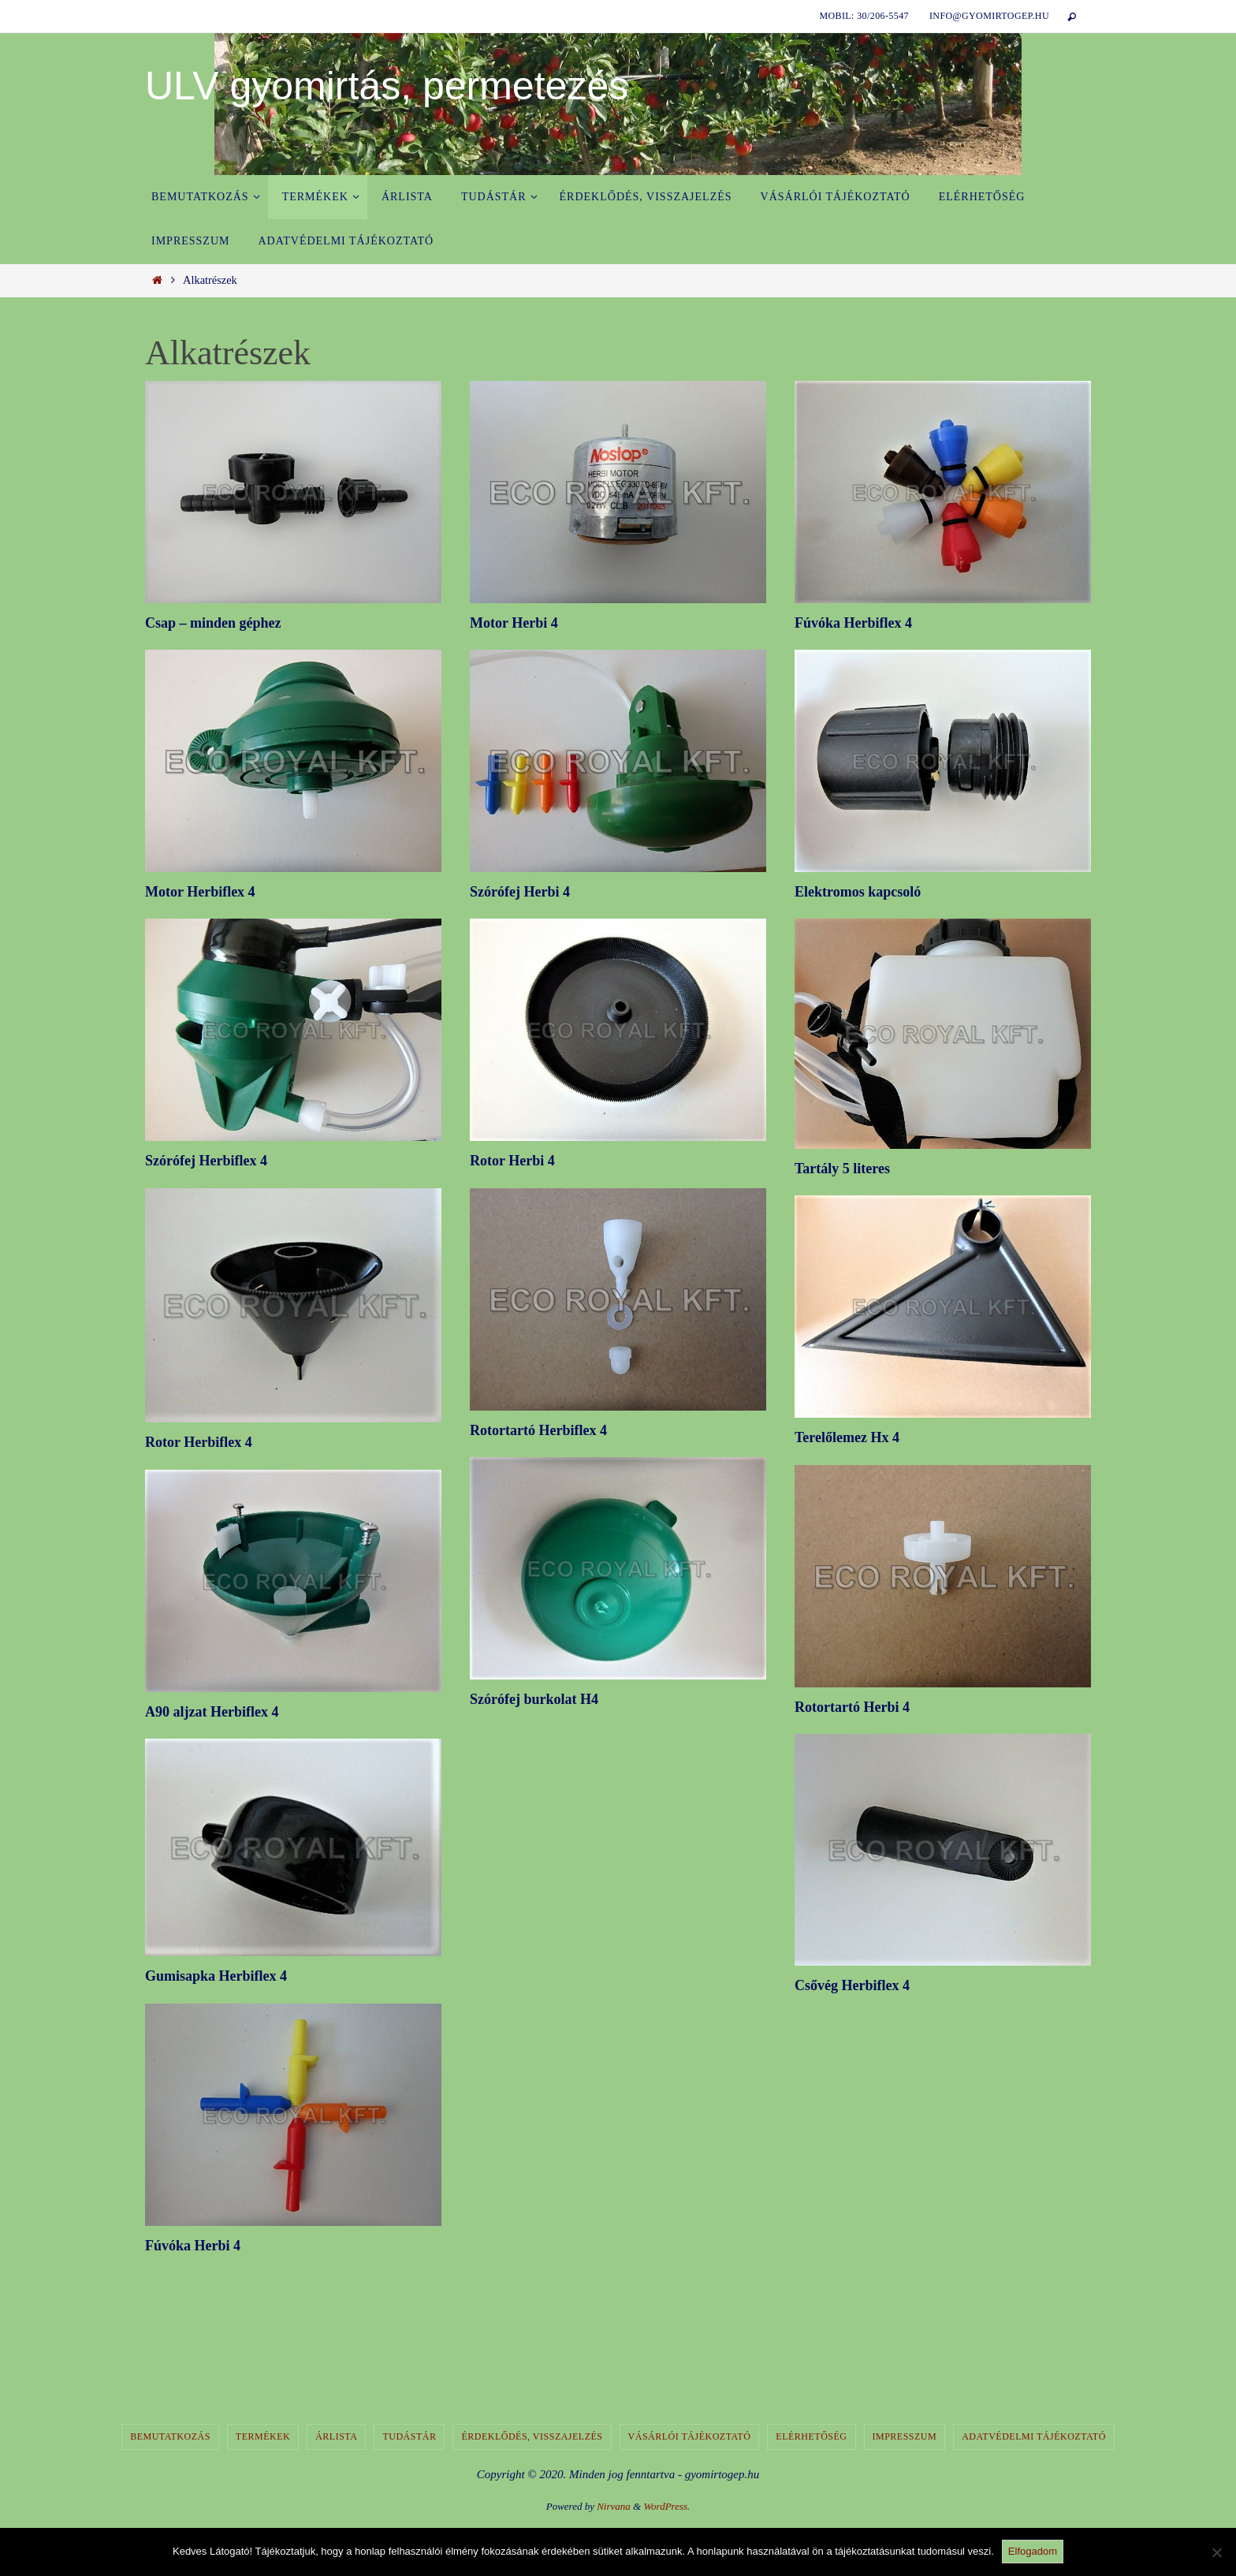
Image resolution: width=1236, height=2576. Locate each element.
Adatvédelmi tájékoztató (1034, 2436)
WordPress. (666, 2506)
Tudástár (409, 2436)
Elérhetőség (811, 2436)
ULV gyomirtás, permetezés (386, 86)
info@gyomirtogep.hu (989, 15)
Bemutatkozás (170, 2436)
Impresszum (905, 2436)
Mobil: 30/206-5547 (864, 15)
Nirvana (614, 2506)
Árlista (336, 2436)
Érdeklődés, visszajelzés (531, 2436)
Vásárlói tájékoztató (689, 2436)
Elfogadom (1032, 2551)
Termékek (263, 2436)
